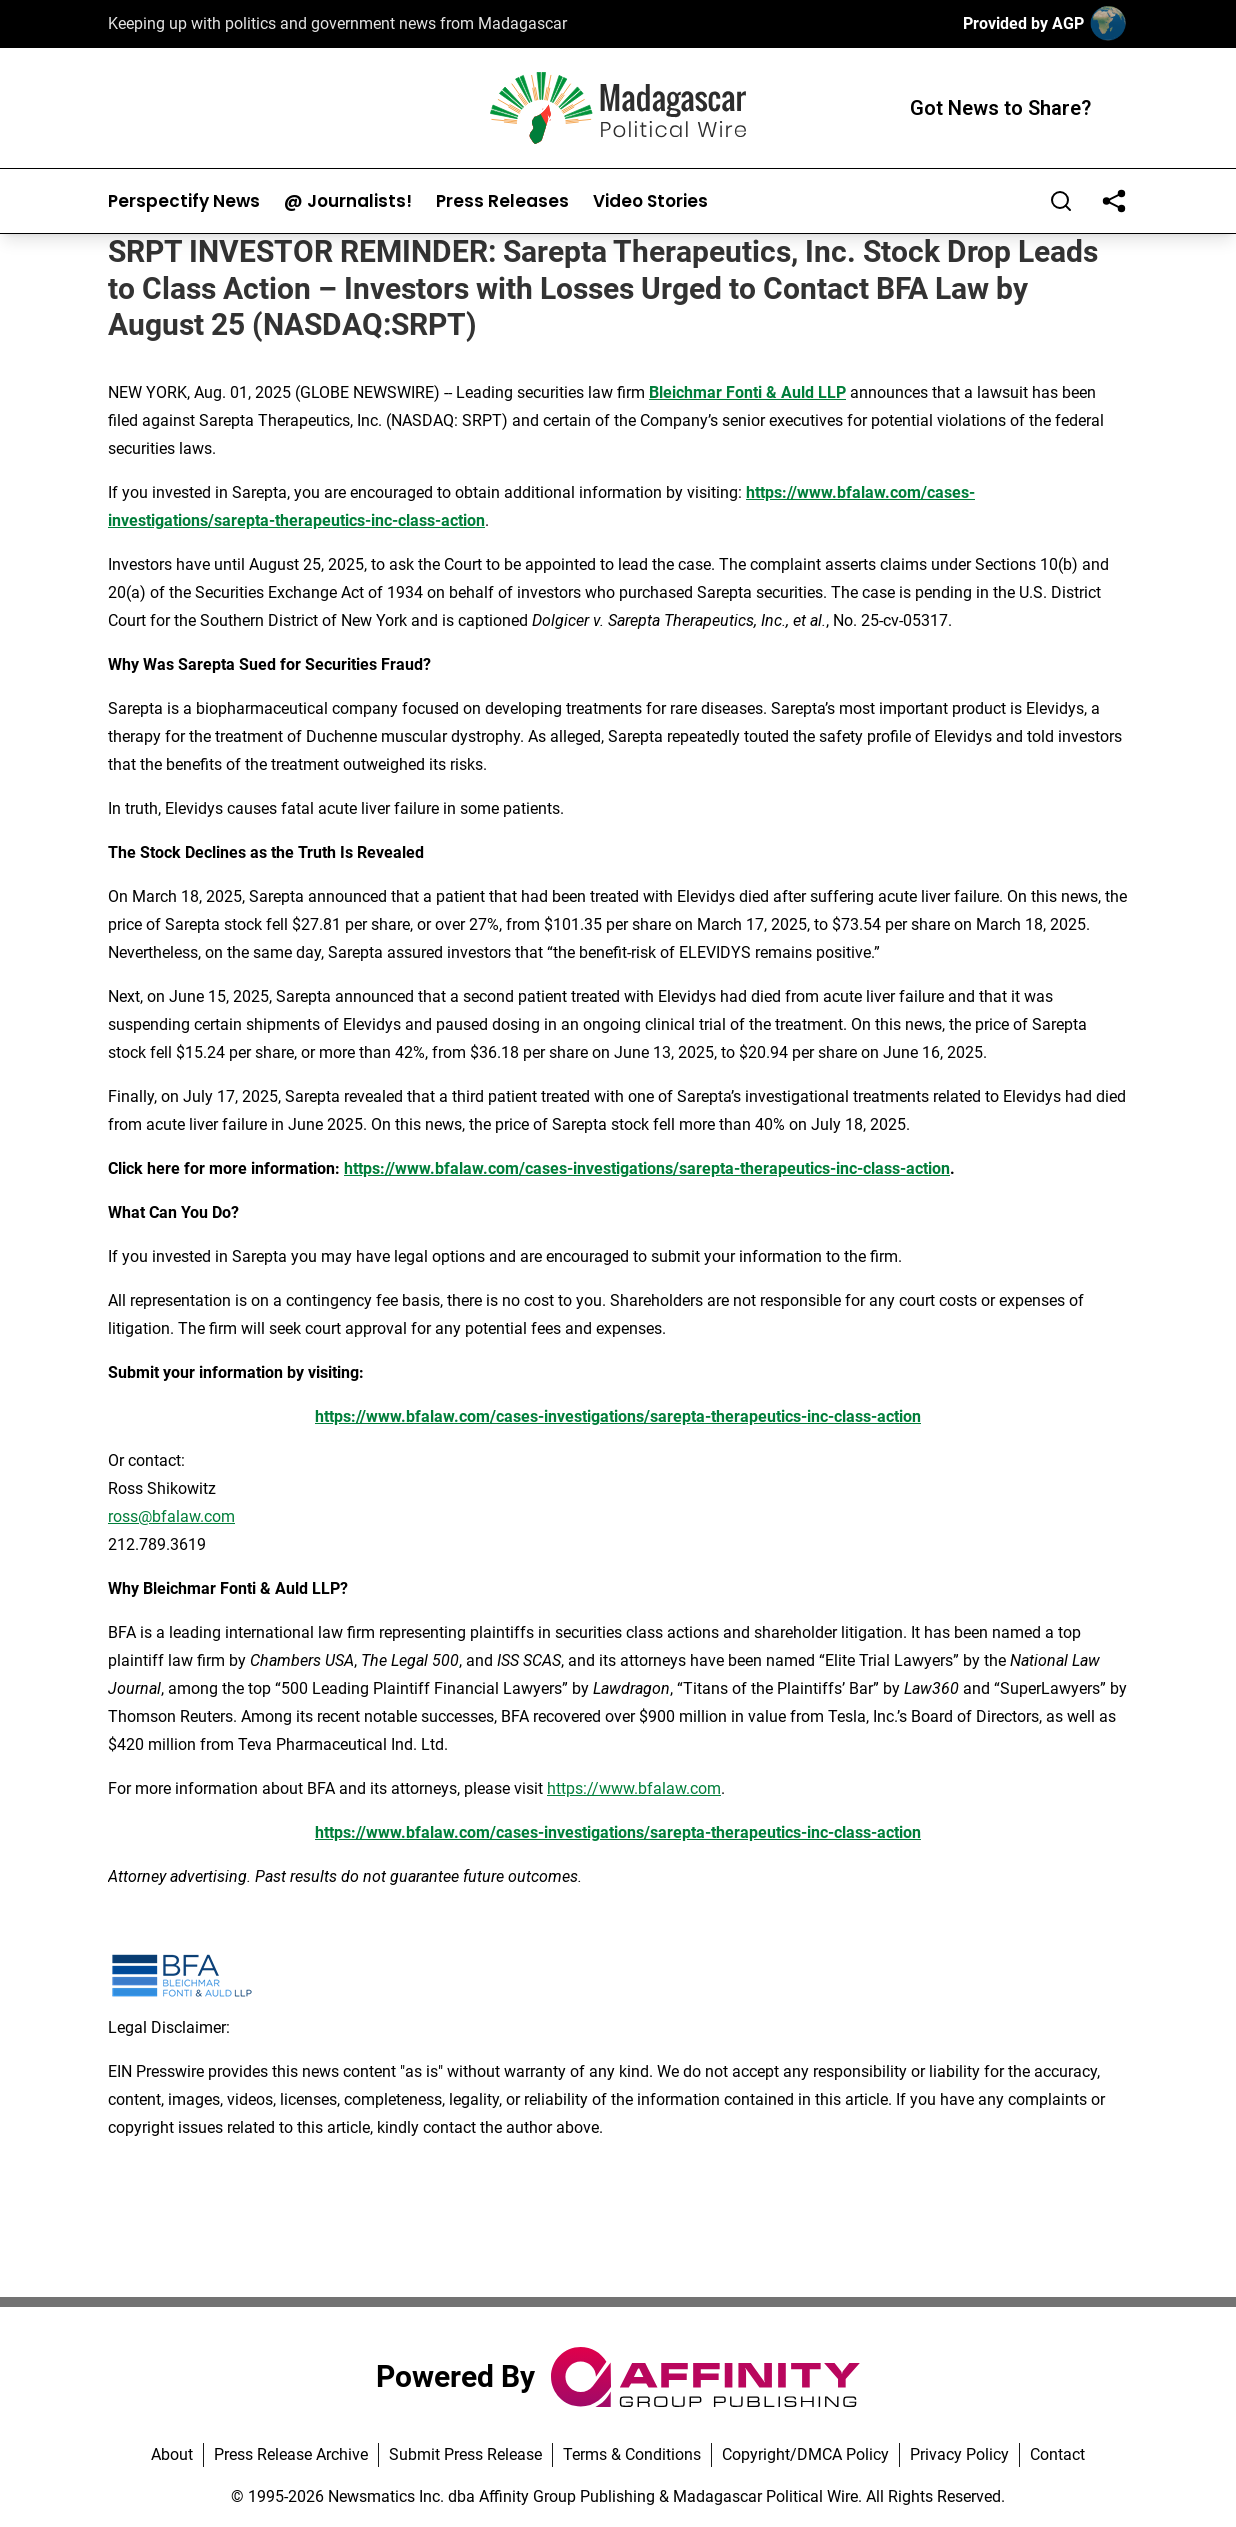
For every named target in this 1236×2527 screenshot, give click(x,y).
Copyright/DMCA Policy (805, 2454)
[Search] (1061, 201)
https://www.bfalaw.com (634, 1788)
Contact (1057, 2454)
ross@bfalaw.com (171, 1516)
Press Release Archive (291, 2454)
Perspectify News (184, 201)
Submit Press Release (465, 2454)
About (172, 2454)
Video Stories (650, 201)
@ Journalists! (348, 201)
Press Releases (502, 201)
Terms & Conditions (632, 2454)
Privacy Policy (959, 2454)
